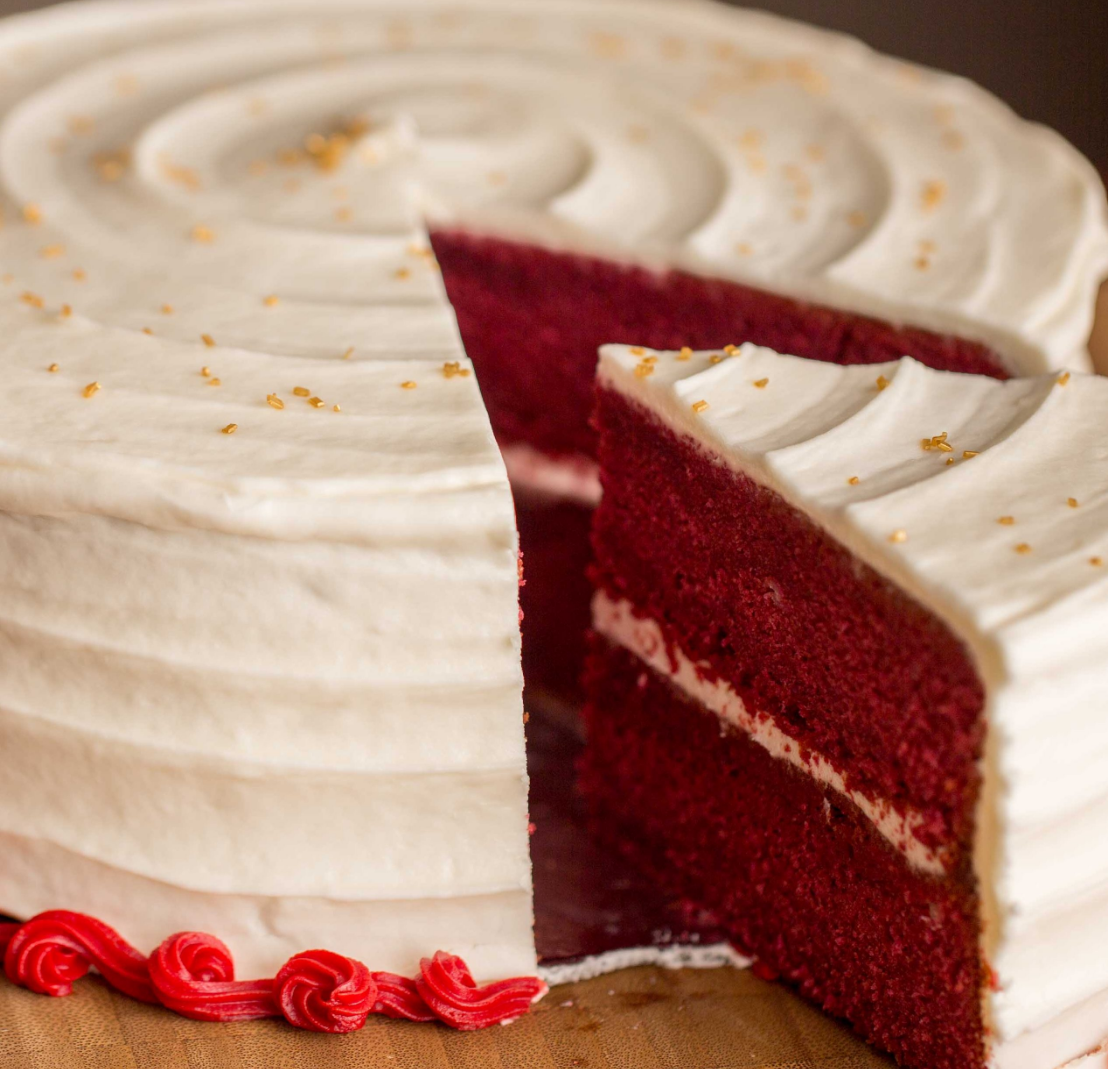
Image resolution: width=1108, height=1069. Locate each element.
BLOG (150, 743)
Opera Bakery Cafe (149, 623)
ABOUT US (150, 763)
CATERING (150, 723)
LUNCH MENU (149, 643)
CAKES (150, 783)
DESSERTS (150, 683)
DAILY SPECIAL (150, 663)
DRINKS (150, 703)
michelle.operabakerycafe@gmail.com (161, 306)
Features (150, 803)
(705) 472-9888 (150, 286)
